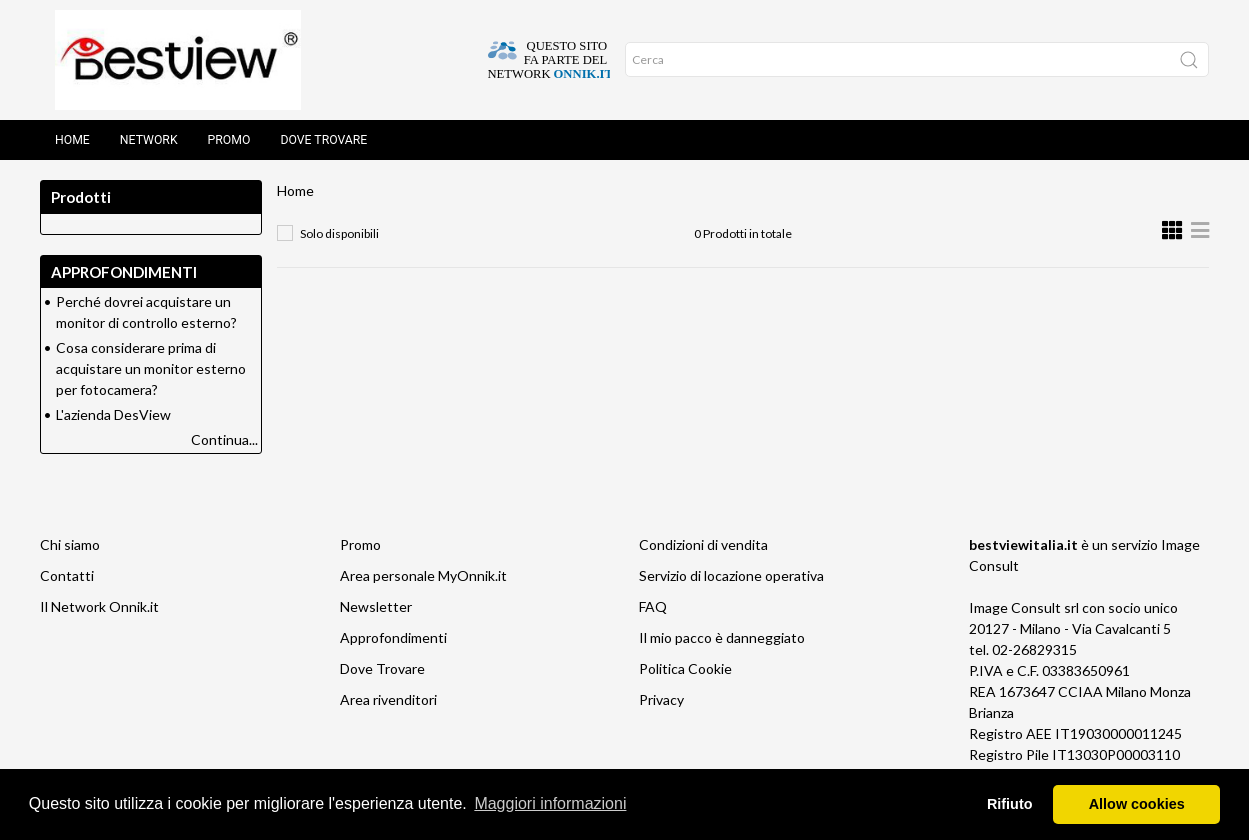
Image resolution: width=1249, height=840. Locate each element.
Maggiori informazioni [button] (550, 803)
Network (149, 140)
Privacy (661, 699)
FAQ (653, 606)
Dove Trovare (382, 668)
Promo (229, 140)
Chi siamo (70, 544)
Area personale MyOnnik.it (423, 575)
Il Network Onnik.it (99, 606)
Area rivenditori (388, 699)
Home (72, 140)
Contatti (67, 575)
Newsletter (376, 606)
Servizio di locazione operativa (731, 575)
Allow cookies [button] (1137, 804)
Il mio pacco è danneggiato (722, 637)
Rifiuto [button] (1010, 804)
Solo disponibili (339, 233)
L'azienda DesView (113, 414)
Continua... (224, 439)
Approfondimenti (393, 637)
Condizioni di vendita (703, 544)
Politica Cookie (685, 668)
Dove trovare (323, 140)
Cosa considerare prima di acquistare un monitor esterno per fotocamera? (151, 368)
